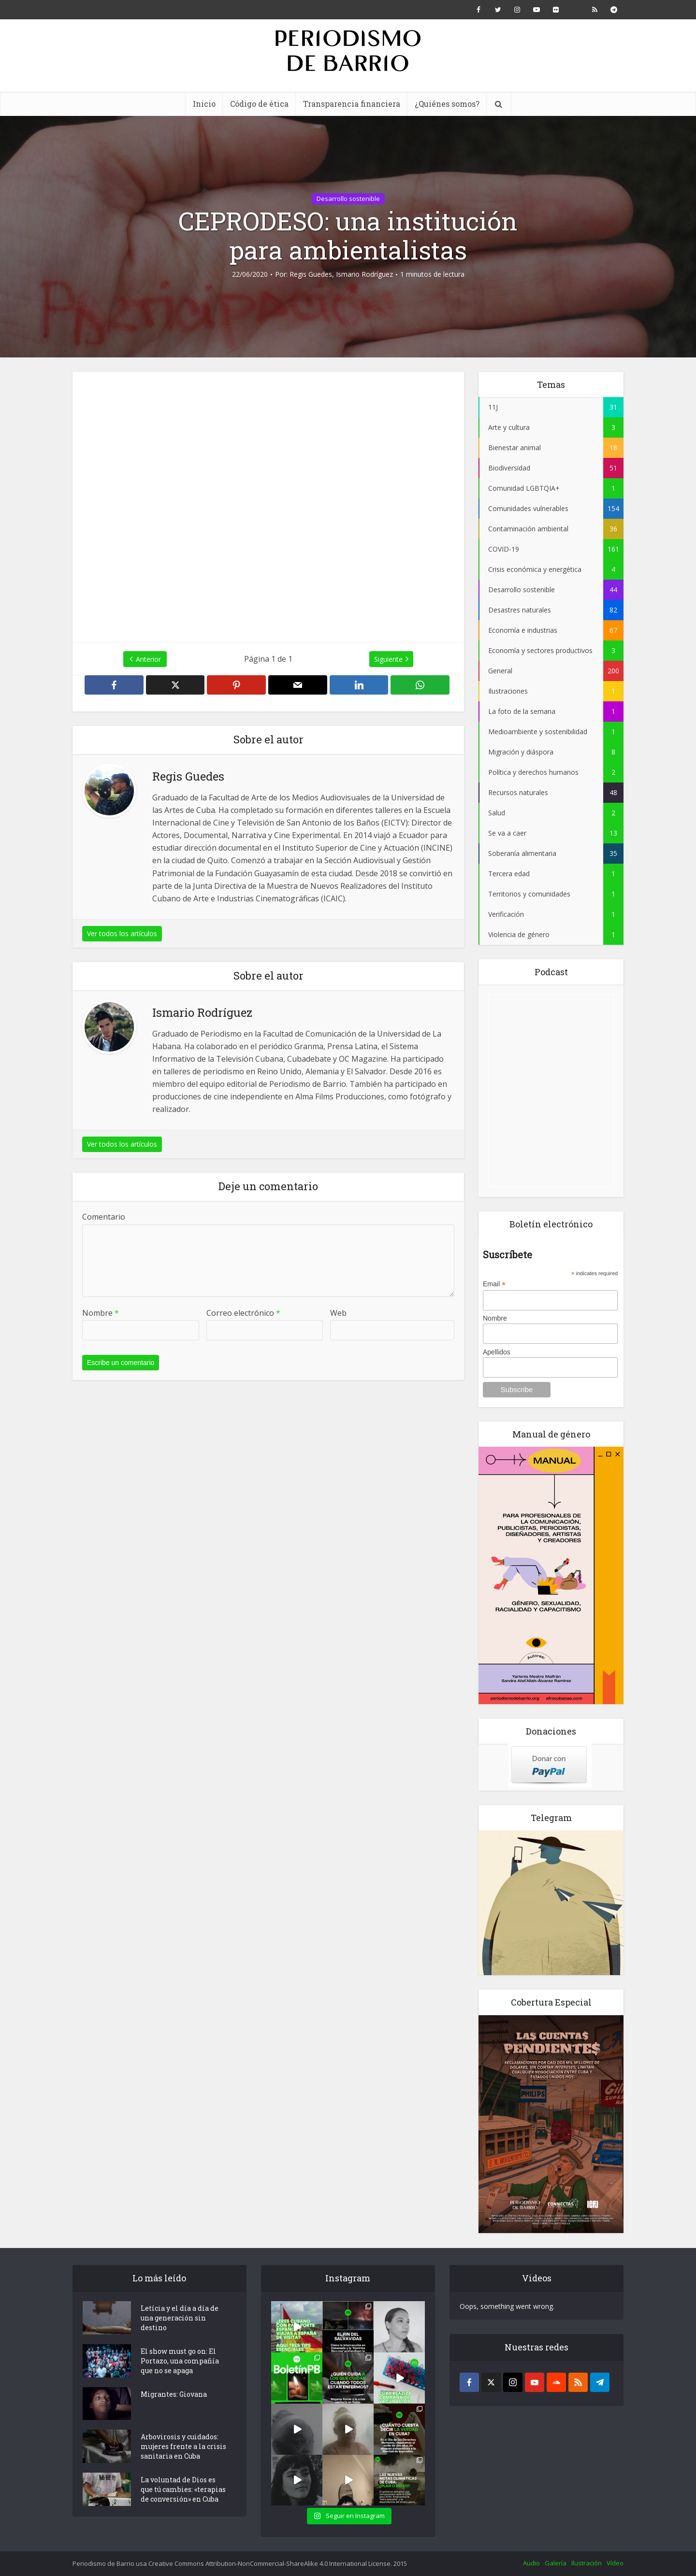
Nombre (100, 1313)
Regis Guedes (311, 274)
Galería (555, 2563)
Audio (531, 2563)
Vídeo (615, 2563)
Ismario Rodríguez (364, 274)
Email (494, 1284)
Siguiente (388, 659)
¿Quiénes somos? (447, 104)
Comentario (103, 1216)
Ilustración (586, 2563)
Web (338, 1313)
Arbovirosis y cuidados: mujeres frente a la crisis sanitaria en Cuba (183, 2446)
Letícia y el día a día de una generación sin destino (179, 2318)
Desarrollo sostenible (348, 198)
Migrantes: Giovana (174, 2394)
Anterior (148, 659)
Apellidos (496, 1352)
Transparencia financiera (351, 104)
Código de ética (259, 104)
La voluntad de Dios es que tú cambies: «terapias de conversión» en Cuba (183, 2489)
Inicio (204, 104)
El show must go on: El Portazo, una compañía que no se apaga (180, 2361)
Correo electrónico (243, 1313)
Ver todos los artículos (122, 933)
